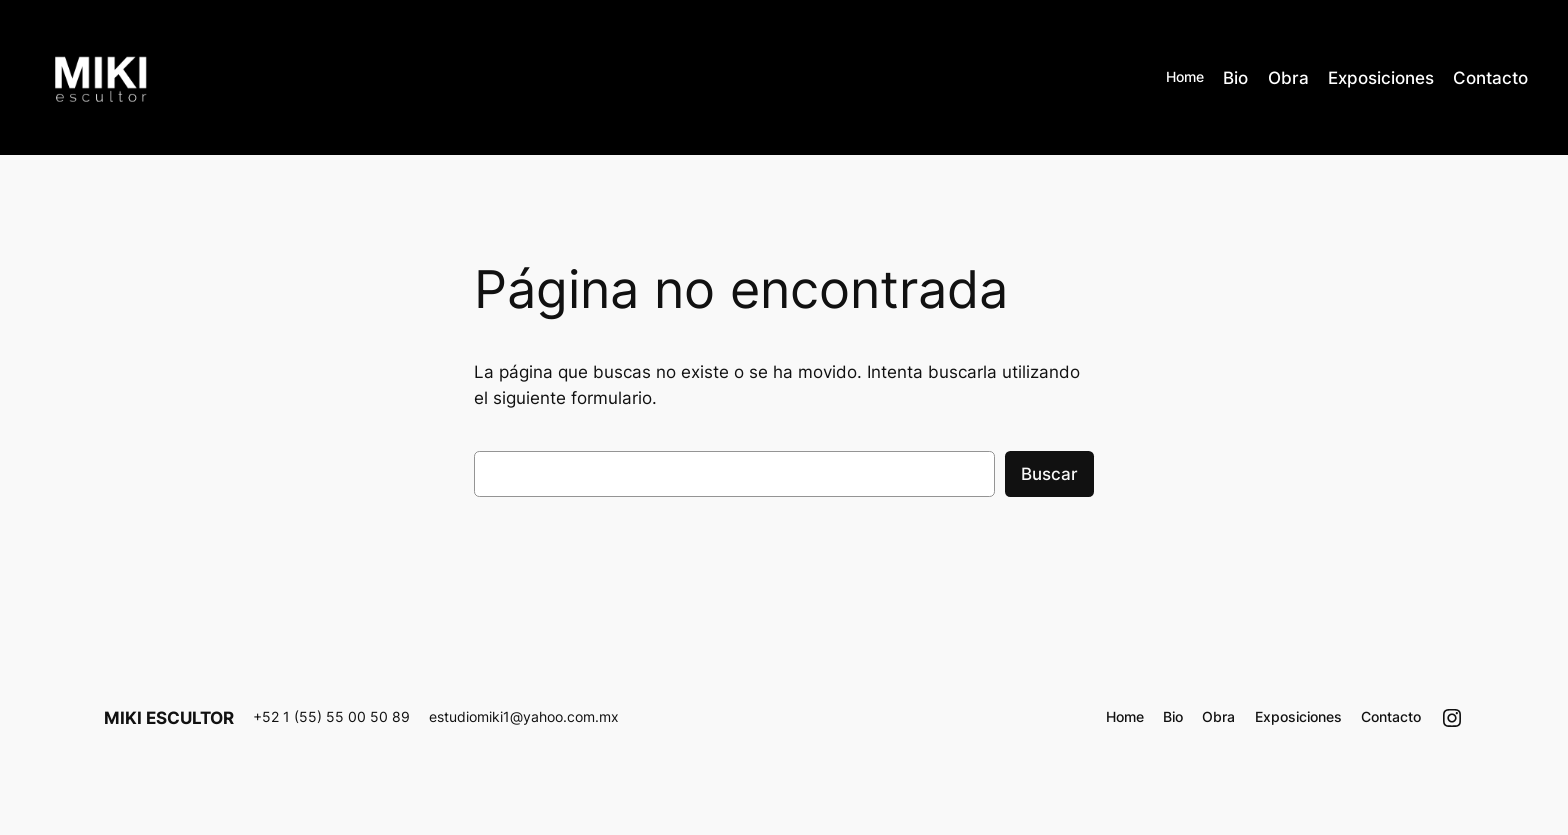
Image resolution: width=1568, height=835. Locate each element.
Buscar (1049, 474)
